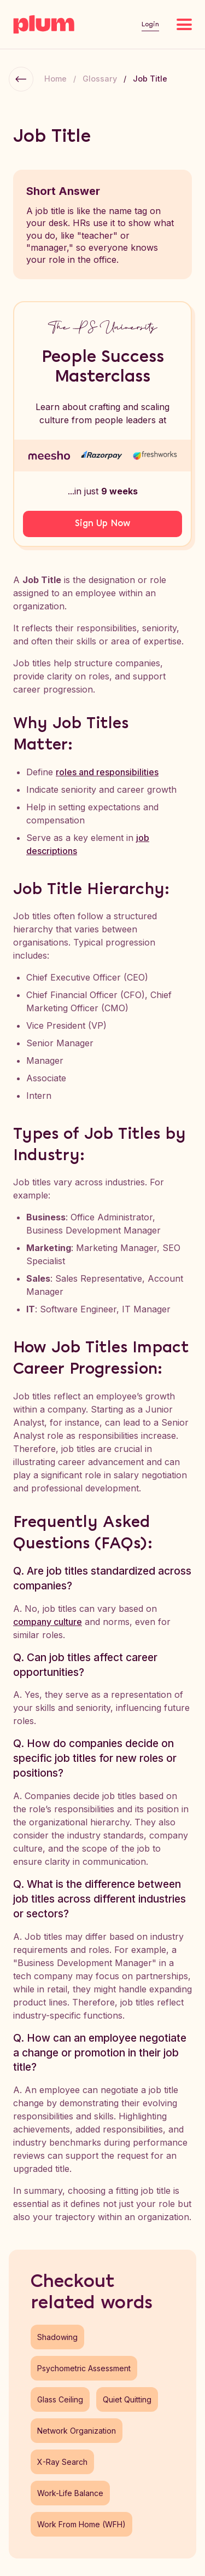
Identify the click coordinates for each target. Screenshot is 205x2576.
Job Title (150, 78)
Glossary (100, 78)
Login (150, 24)
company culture (47, 1621)
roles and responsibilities (107, 772)
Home (55, 78)
